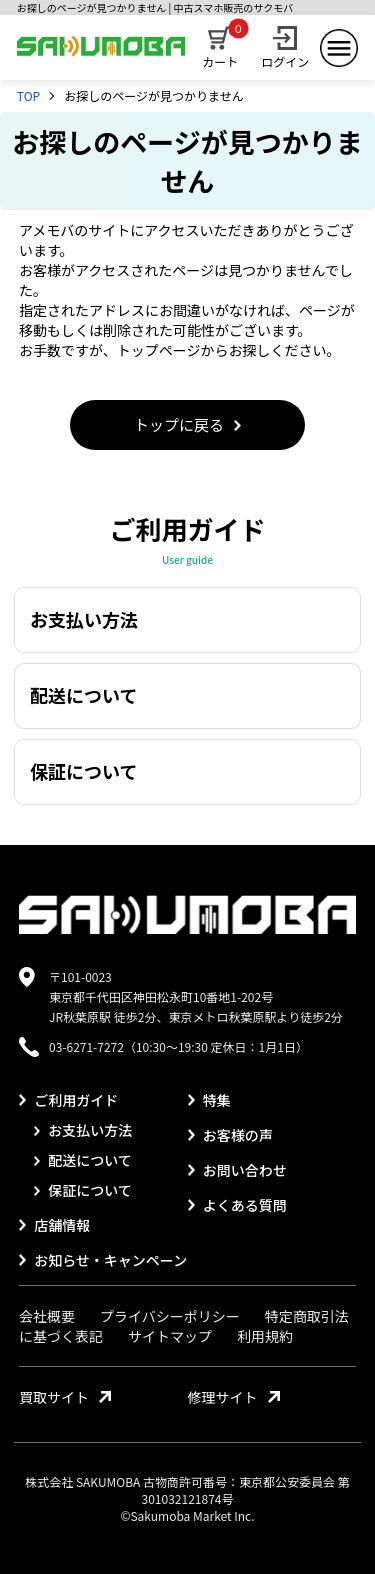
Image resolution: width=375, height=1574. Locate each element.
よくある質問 (237, 1205)
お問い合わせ (237, 1170)
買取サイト (65, 1397)
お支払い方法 (83, 1130)
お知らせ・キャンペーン (103, 1260)
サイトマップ (170, 1336)
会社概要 (47, 1316)
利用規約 (265, 1336)
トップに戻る (187, 424)
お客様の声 (230, 1135)
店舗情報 (54, 1225)
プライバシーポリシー (170, 1316)
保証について (83, 1190)
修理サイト (234, 1397)
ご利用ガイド (68, 1100)
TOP (28, 95)
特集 (209, 1100)
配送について (83, 1160)
